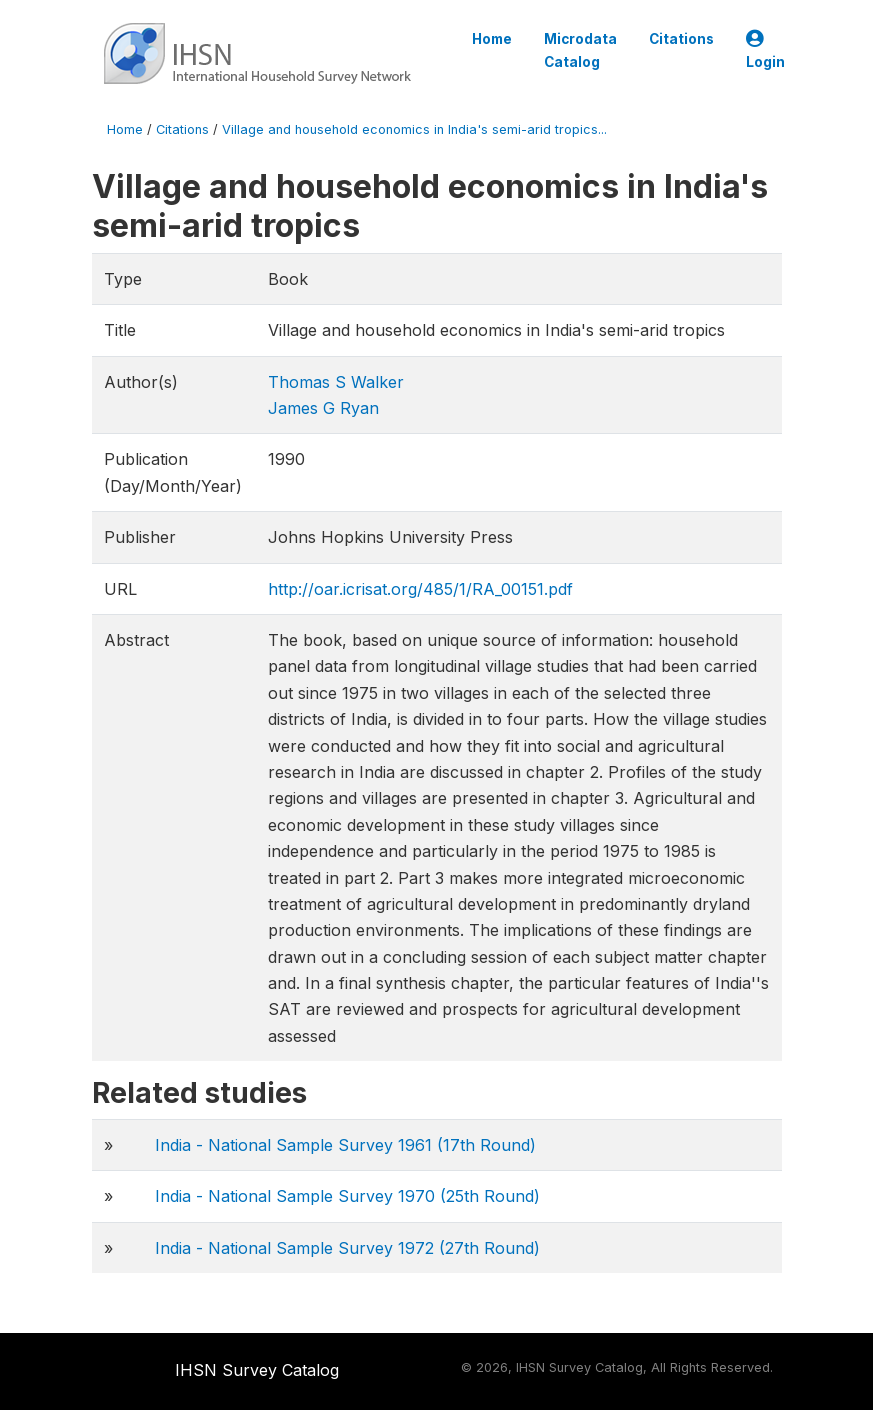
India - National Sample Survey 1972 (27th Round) (347, 1248)
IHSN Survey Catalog (257, 1370)
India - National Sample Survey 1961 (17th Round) (345, 1145)
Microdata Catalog (580, 50)
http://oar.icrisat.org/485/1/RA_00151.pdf (420, 589)
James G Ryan (323, 408)
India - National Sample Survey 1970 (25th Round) (347, 1196)
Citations (681, 39)
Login (765, 50)
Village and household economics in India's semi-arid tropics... (414, 129)
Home (492, 39)
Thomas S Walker (336, 382)
